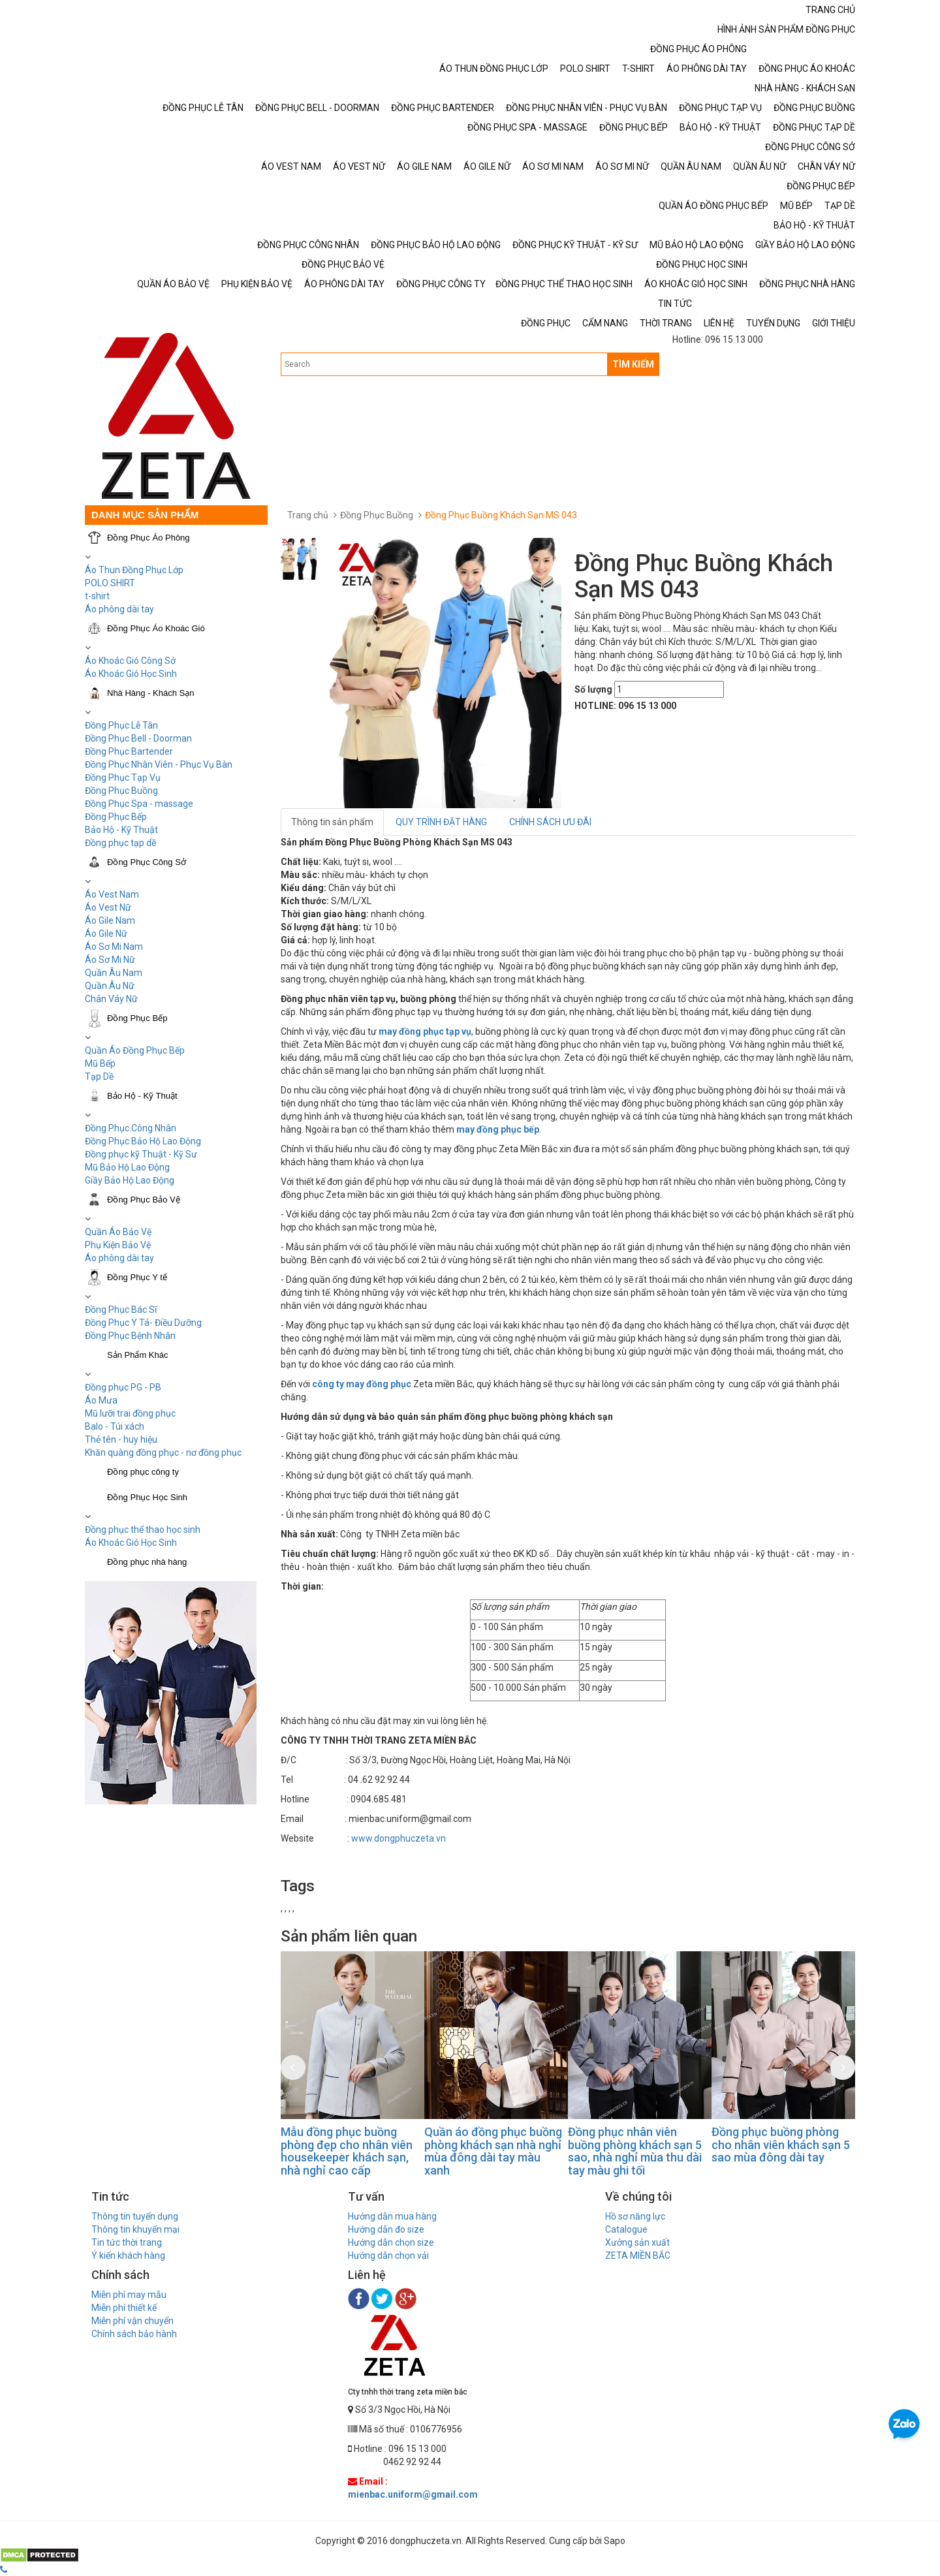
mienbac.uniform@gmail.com (413, 2494)
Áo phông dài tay (119, 609)
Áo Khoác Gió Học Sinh (131, 673)
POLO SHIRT (110, 583)
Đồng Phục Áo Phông (148, 537)
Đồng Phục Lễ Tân (121, 725)
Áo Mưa (101, 1400)
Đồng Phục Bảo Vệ (143, 1199)
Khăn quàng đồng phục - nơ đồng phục (163, 1452)
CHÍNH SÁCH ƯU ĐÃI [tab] (550, 822)
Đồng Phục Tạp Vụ (123, 777)
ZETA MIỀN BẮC (637, 2255)
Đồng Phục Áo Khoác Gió (156, 628)
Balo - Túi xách (114, 1426)
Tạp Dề (99, 1076)
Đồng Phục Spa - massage (139, 803)
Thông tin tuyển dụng (134, 2216)
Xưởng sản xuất (637, 2242)
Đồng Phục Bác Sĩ (121, 1309)
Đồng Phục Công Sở (146, 862)
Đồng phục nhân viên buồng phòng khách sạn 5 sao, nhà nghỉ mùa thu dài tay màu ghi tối (635, 2151)
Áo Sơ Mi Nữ (110, 959)
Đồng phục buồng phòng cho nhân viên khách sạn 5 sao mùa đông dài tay (781, 2145)
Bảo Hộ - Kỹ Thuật (121, 830)
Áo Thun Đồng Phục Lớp (134, 570)
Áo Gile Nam (110, 920)
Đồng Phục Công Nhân (130, 1128)
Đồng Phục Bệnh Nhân (130, 1335)
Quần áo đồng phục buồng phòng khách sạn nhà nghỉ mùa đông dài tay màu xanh (493, 2151)
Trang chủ (307, 515)
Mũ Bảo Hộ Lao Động (127, 1167)
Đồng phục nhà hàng (147, 1562)
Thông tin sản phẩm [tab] (332, 822)
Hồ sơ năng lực (635, 2216)
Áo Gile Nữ (106, 933)
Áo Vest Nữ (108, 907)
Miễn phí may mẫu (128, 2294)
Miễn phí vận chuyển (132, 2321)
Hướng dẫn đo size (386, 2229)
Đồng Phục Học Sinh (147, 1497)
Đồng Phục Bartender (129, 751)
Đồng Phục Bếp (116, 816)
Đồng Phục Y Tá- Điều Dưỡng (143, 1322)
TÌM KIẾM (633, 364)
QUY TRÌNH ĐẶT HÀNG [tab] (441, 822)
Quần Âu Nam (113, 972)
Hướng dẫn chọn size (391, 2242)
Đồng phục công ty (143, 1472)
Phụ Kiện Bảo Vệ (118, 1245)
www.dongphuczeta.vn (398, 1838)
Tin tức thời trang (126, 2242)
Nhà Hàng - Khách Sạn (150, 693)
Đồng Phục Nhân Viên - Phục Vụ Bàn (158, 764)
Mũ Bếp (100, 1063)
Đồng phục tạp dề (120, 843)
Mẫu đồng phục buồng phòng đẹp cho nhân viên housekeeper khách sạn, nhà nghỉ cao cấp (347, 2151)
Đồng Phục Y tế (137, 1277)
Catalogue (626, 2229)
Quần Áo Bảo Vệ (118, 1232)
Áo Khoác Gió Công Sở (130, 660)
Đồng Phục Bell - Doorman (138, 738)
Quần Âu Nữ (109, 986)
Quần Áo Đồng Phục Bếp (135, 1050)
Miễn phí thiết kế (124, 2307)
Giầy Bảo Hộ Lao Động (129, 1180)
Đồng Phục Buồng (121, 790)
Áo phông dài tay (119, 1258)
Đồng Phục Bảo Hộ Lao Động (143, 1141)
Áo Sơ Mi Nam (114, 946)
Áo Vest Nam (112, 894)
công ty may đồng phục (361, 1384)
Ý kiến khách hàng (128, 2255)
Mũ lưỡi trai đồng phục (130, 1413)
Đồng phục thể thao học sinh (142, 1529)
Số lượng (593, 689)
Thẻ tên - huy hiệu (121, 1439)
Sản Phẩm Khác (137, 1355)
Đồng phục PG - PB (123, 1387)
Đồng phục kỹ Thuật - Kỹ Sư (141, 1154)
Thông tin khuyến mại (135, 2229)
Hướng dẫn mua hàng (392, 2216)
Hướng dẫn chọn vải (388, 2255)
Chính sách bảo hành (134, 2334)
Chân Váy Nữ (111, 999)
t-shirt (97, 596)
